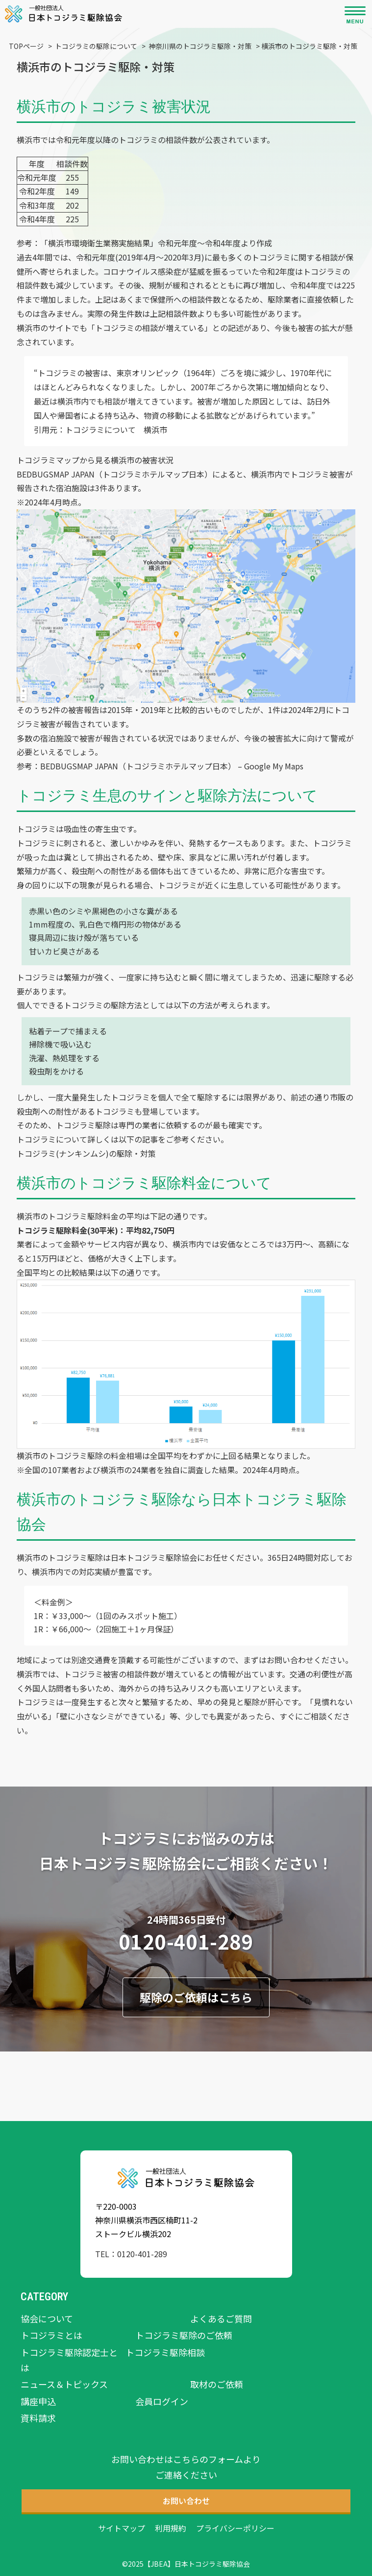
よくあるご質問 (221, 2318)
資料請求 (38, 2417)
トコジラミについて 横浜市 (116, 429)
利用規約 (170, 2528)
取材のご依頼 (216, 2384)
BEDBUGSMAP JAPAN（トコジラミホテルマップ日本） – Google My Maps (171, 766)
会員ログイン (161, 2401)
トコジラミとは (51, 2335)
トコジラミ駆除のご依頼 (183, 2335)
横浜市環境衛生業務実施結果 (99, 243)
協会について (47, 2318)
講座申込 (38, 2401)
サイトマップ (121, 2528)
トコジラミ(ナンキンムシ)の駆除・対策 (86, 1153)
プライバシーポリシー (235, 2528)
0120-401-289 (186, 1941)
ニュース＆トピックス (64, 2384)
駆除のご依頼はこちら (196, 1997)
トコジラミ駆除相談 (165, 2352)
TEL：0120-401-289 (131, 2254)
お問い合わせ (290, 1660)
